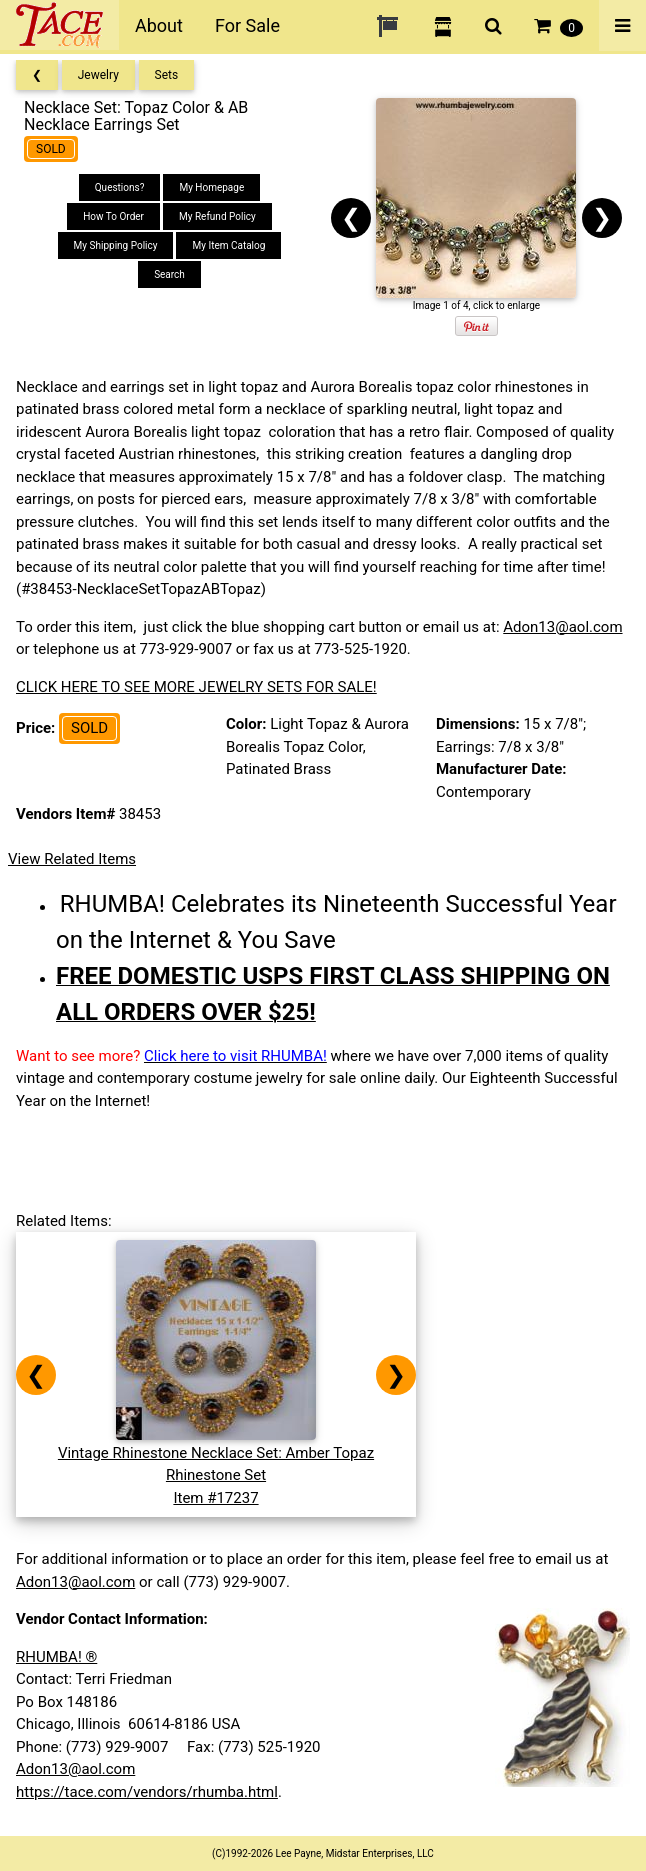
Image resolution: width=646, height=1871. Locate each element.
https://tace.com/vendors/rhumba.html (147, 1792)
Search (169, 274)
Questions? (120, 187)
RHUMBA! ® (56, 1657)
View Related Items (72, 859)
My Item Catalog (228, 245)
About (159, 25)
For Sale (247, 25)
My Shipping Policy (116, 245)
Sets (167, 75)
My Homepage (211, 187)
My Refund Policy (217, 216)
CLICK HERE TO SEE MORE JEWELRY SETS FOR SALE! (196, 687)
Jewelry (98, 75)
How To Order (113, 216)
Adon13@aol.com (562, 627)
